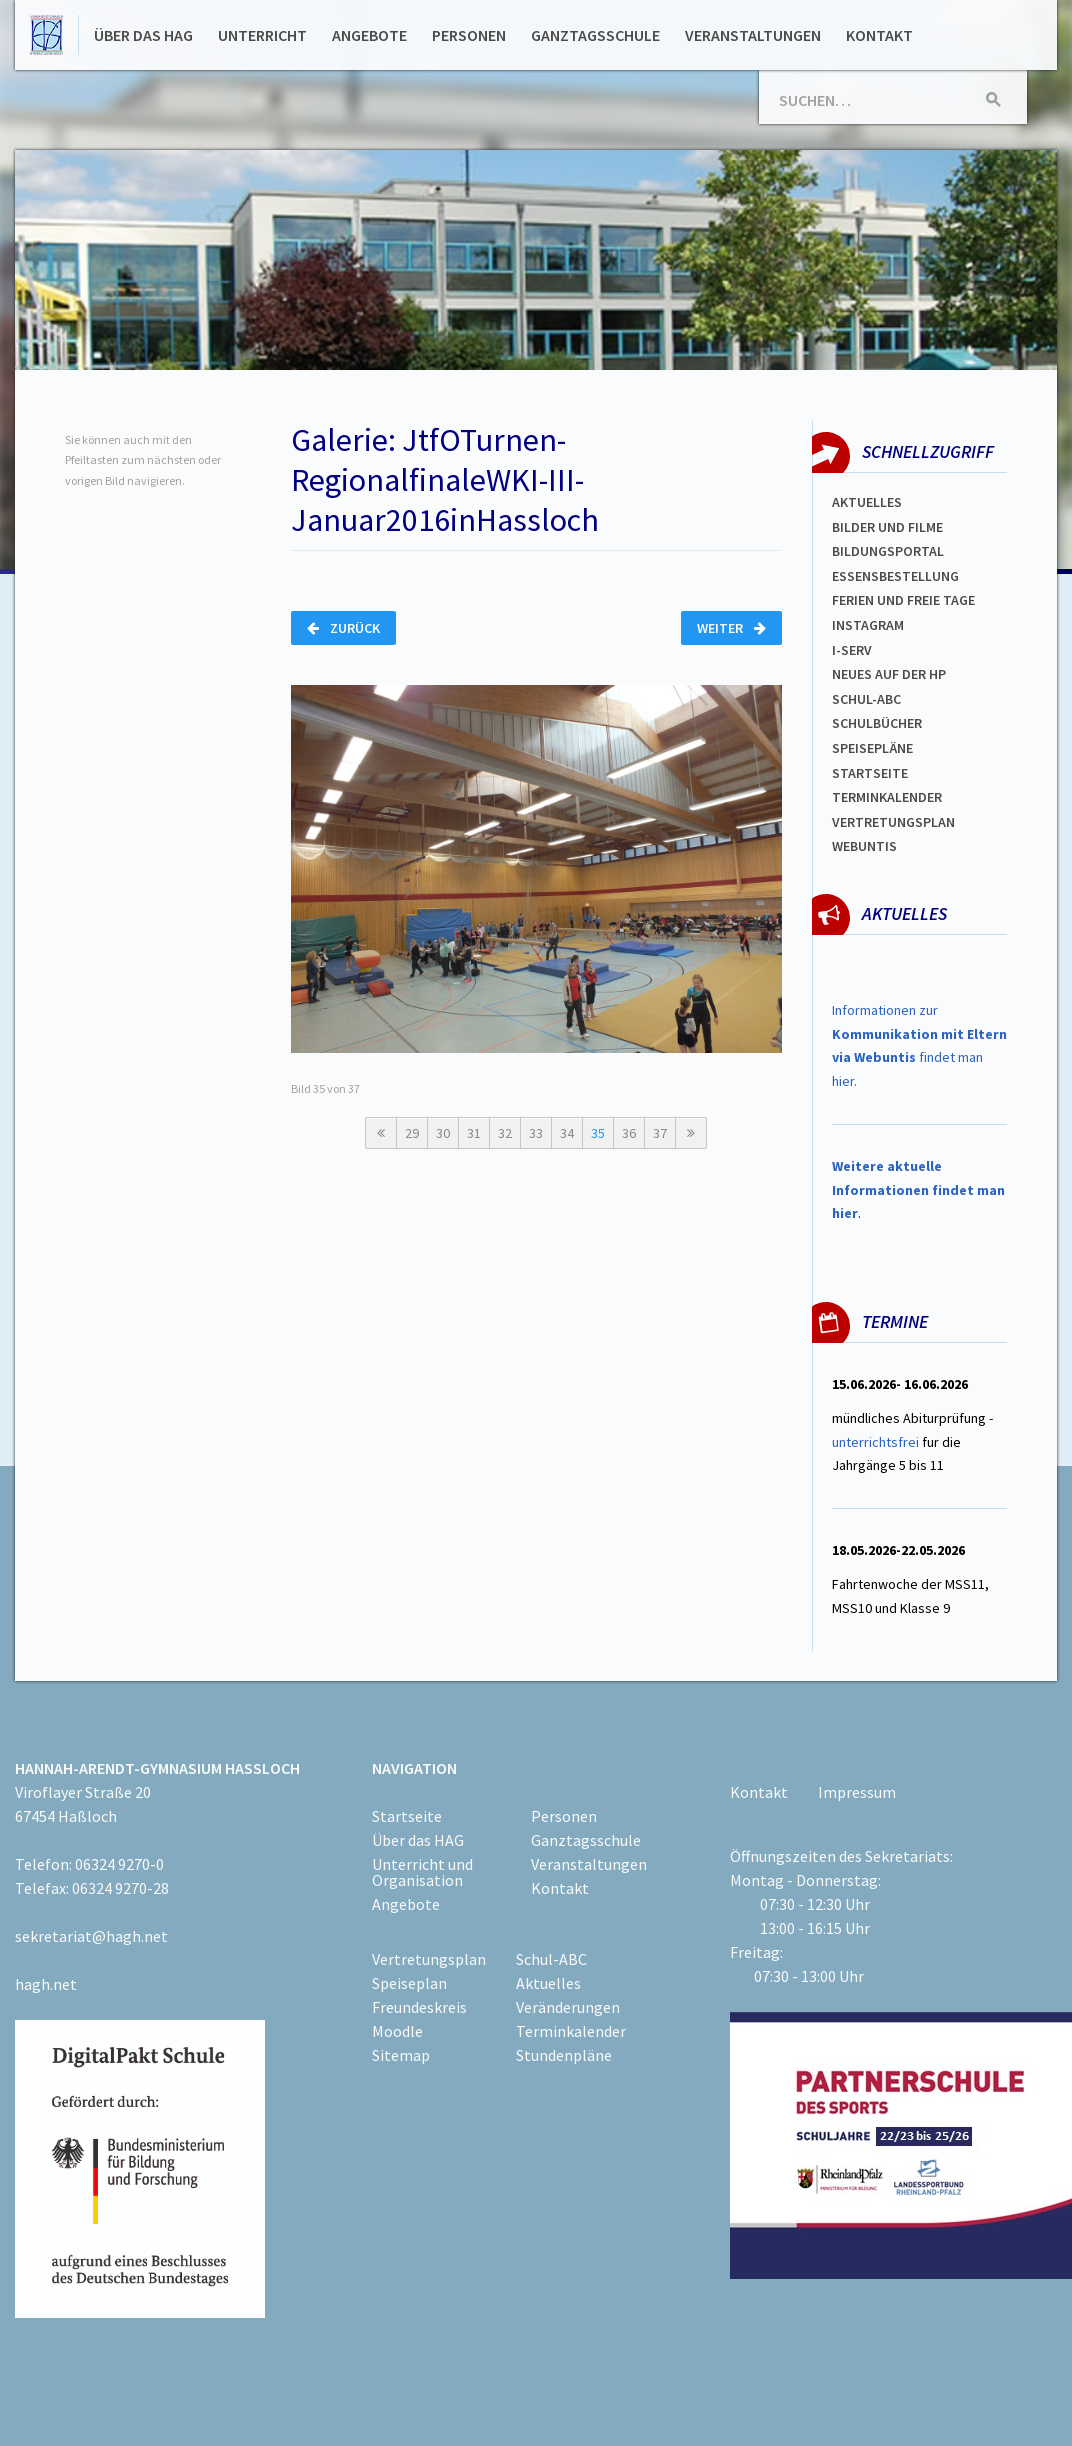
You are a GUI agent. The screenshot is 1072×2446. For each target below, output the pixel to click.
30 (443, 1133)
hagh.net (46, 1984)
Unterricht (262, 35)
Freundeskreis (419, 2007)
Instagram (868, 625)
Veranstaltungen (753, 35)
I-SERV (852, 650)
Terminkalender (887, 797)
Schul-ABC (551, 1959)
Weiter (731, 628)
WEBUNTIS (864, 846)
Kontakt (879, 35)
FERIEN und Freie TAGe (903, 600)
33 (536, 1133)
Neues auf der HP (889, 674)
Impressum (857, 1792)
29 (412, 1133)
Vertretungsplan (893, 822)
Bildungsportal (888, 551)
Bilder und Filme (887, 527)
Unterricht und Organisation (422, 1872)
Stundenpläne (564, 2055)
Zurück (343, 628)
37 (660, 1133)
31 (474, 1133)
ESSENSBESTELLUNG (895, 576)
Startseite (870, 773)
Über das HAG (143, 35)
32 (505, 1133)
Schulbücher (877, 723)
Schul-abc (866, 699)
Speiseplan (409, 1983)
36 (629, 1133)
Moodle (397, 2031)
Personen (469, 35)
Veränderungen (568, 2007)
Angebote (369, 35)
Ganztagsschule (595, 35)
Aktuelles (867, 502)
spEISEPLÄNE (872, 748)
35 (598, 1133)
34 (567, 1133)
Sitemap (401, 2055)
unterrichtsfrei (875, 1442)
